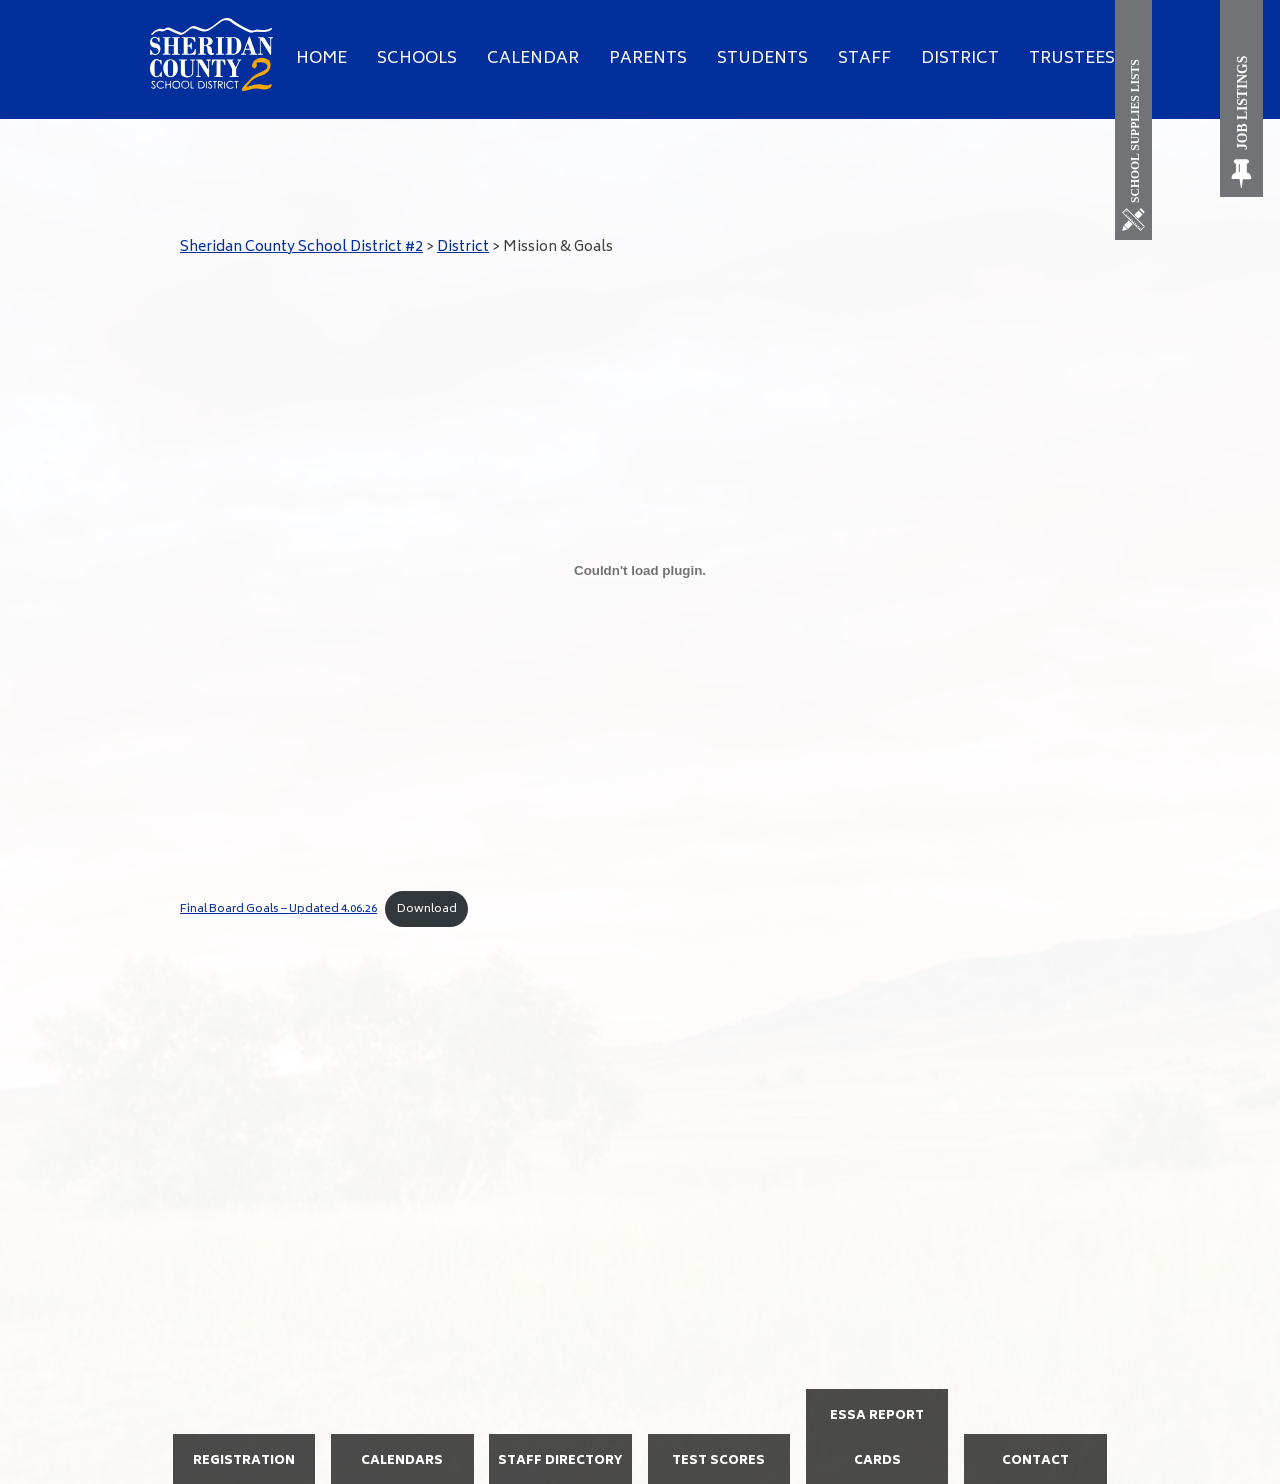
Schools (417, 59)
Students (762, 59)
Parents (648, 59)
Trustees (1072, 59)
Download (427, 909)
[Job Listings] (1242, 98)
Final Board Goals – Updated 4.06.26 (278, 909)
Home (321, 59)
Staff (864, 59)
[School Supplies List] (1137, 120)
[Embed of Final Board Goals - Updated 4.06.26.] (640, 570)
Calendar (533, 59)
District (960, 59)
